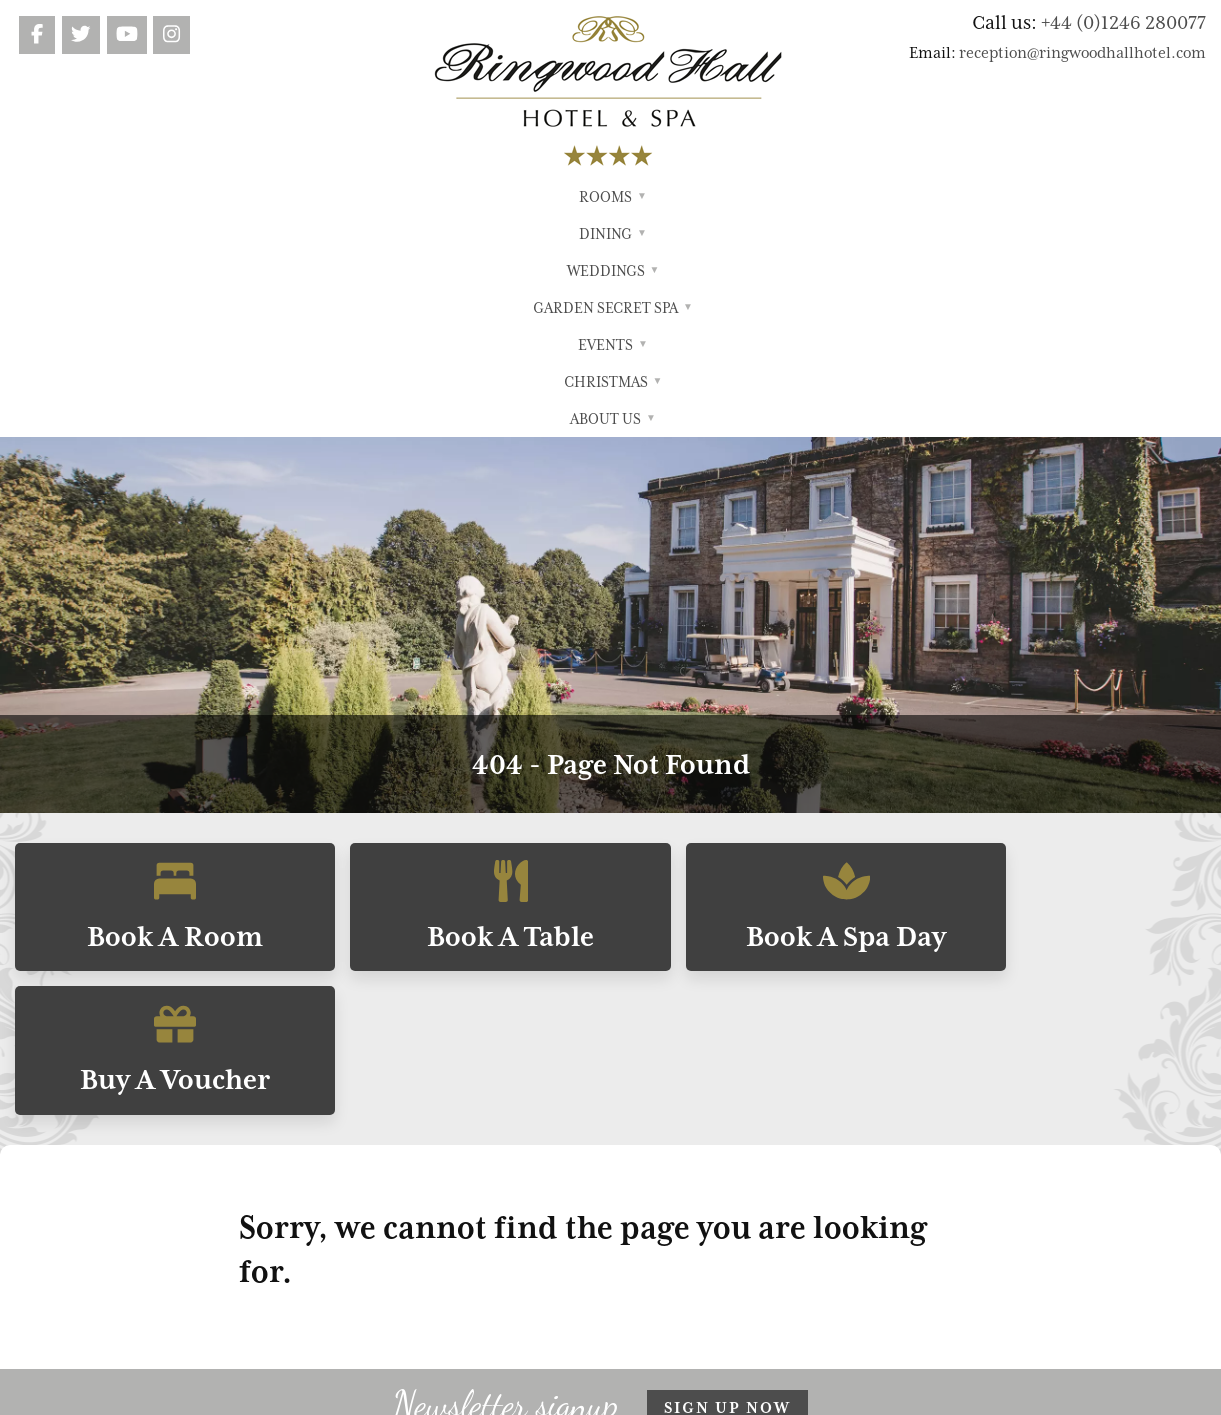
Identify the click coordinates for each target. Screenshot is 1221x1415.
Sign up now (727, 1039)
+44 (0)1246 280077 (1123, 22)
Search (820, 1189)
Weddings (465, 196)
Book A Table (460, 683)
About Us (916, 196)
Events (723, 196)
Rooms (301, 196)
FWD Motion (683, 1390)
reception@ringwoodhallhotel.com (1082, 53)
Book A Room (158, 683)
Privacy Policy (844, 1163)
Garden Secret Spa (600, 196)
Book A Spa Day (761, 683)
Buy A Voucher (1063, 683)
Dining (377, 196)
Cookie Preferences (886, 1242)
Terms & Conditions (866, 1137)
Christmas (815, 196)
